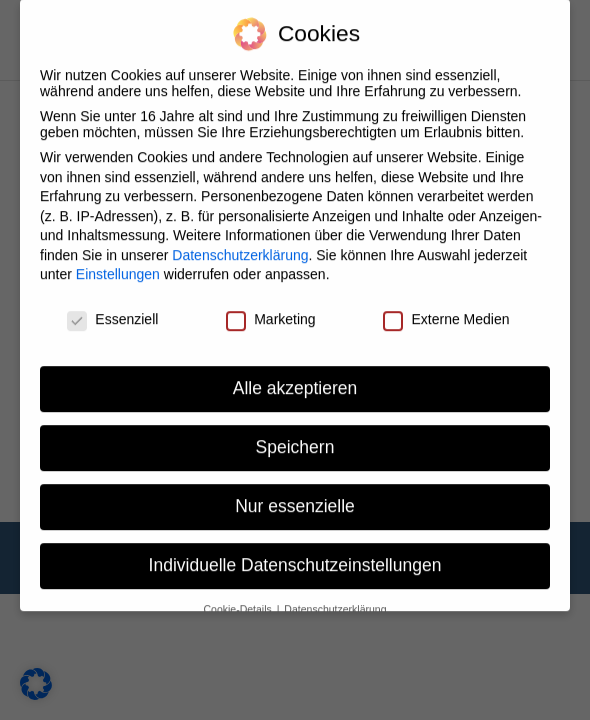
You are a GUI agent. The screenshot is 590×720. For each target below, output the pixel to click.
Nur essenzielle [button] (295, 494)
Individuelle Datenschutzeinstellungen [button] (295, 553)
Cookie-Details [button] (239, 597)
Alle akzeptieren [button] (295, 377)
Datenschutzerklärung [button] (335, 597)
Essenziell (112, 308)
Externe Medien (446, 308)
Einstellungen (118, 263)
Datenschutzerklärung (240, 243)
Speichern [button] (295, 436)
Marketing (270, 308)
